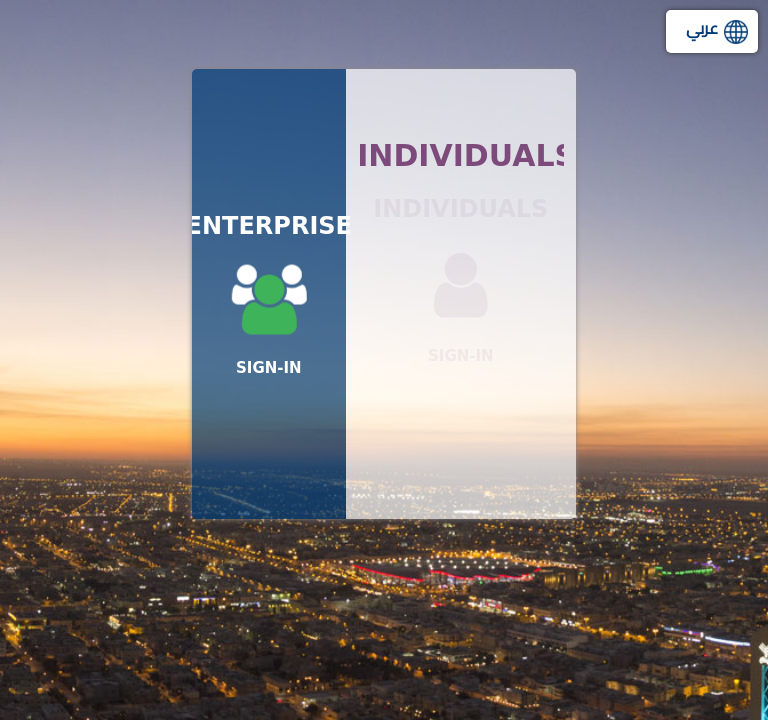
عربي (702, 28)
